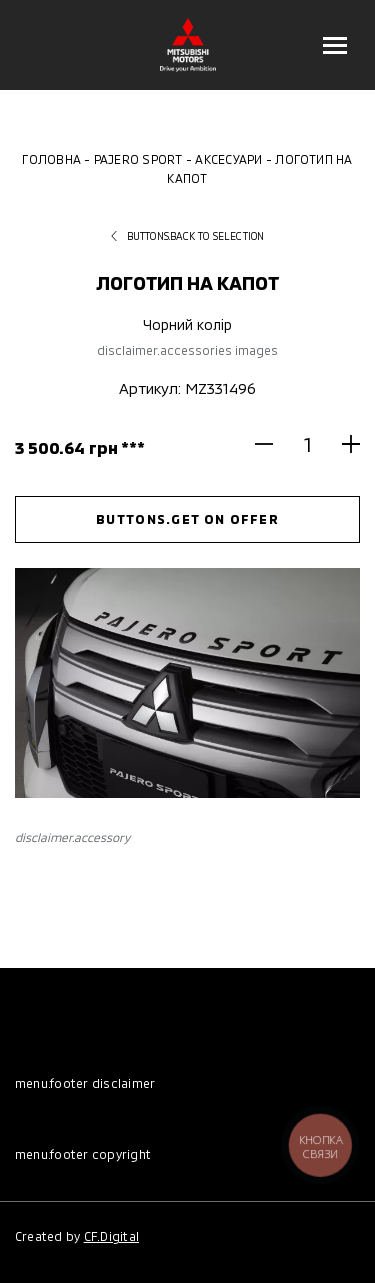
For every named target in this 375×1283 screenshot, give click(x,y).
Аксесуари (228, 159)
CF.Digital (111, 1236)
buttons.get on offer (187, 519)
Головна (51, 159)
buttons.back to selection (188, 236)
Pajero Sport (138, 159)
